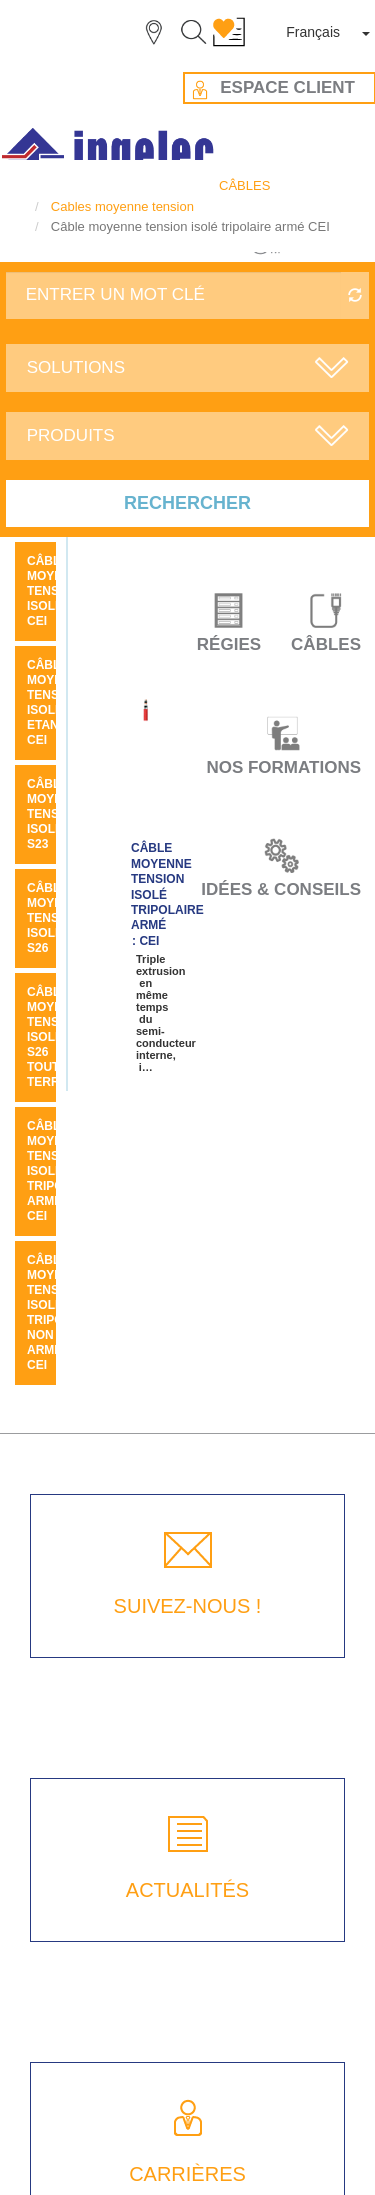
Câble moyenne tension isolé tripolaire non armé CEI (63, 1312)
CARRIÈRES (187, 2174)
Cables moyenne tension (122, 206)
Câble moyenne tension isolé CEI (57, 591)
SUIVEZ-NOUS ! (188, 1606)
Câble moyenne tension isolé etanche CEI (57, 702)
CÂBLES (244, 185)
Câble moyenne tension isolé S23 (57, 814)
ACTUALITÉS (187, 1890)
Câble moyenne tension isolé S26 (57, 918)
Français (313, 32)
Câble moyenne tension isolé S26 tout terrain (57, 1037)
